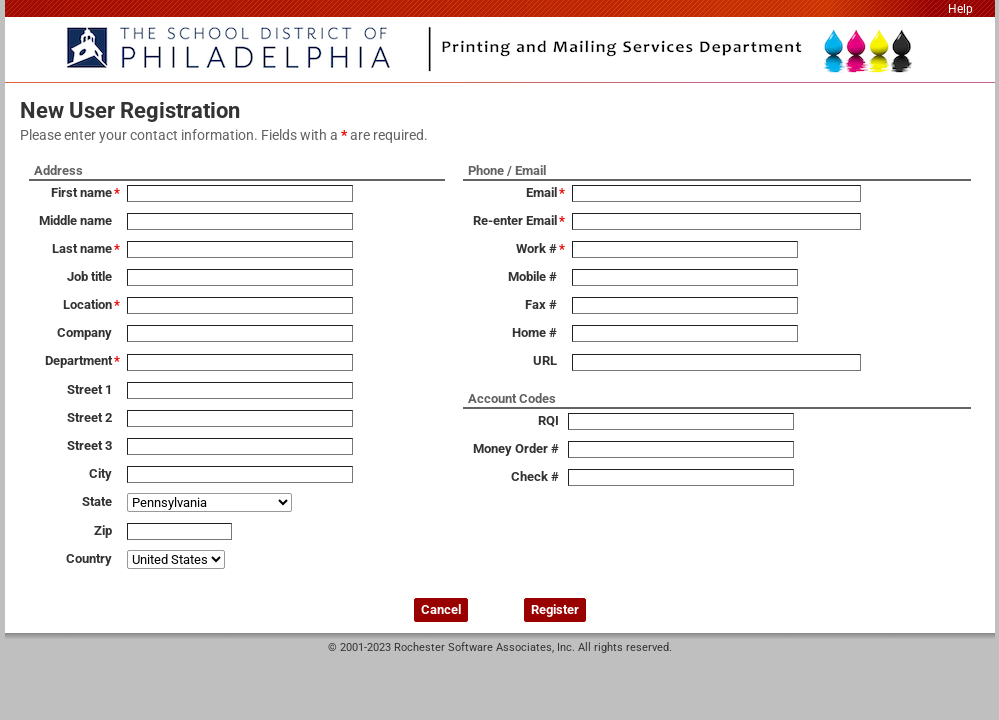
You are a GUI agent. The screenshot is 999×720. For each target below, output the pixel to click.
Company (84, 332)
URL (545, 360)
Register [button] (555, 609)
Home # (534, 332)
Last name (82, 248)
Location (87, 304)
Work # (536, 248)
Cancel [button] (441, 609)
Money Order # (516, 448)
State (97, 501)
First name (81, 192)
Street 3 (89, 445)
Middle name (75, 220)
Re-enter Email (515, 220)
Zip (103, 530)
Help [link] (960, 9)
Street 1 (89, 389)
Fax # (541, 304)
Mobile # (532, 276)
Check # (535, 476)
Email (541, 192)
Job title (89, 276)
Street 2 (89, 417)
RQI (548, 420)
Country (89, 558)
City (100, 473)
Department (78, 360)
